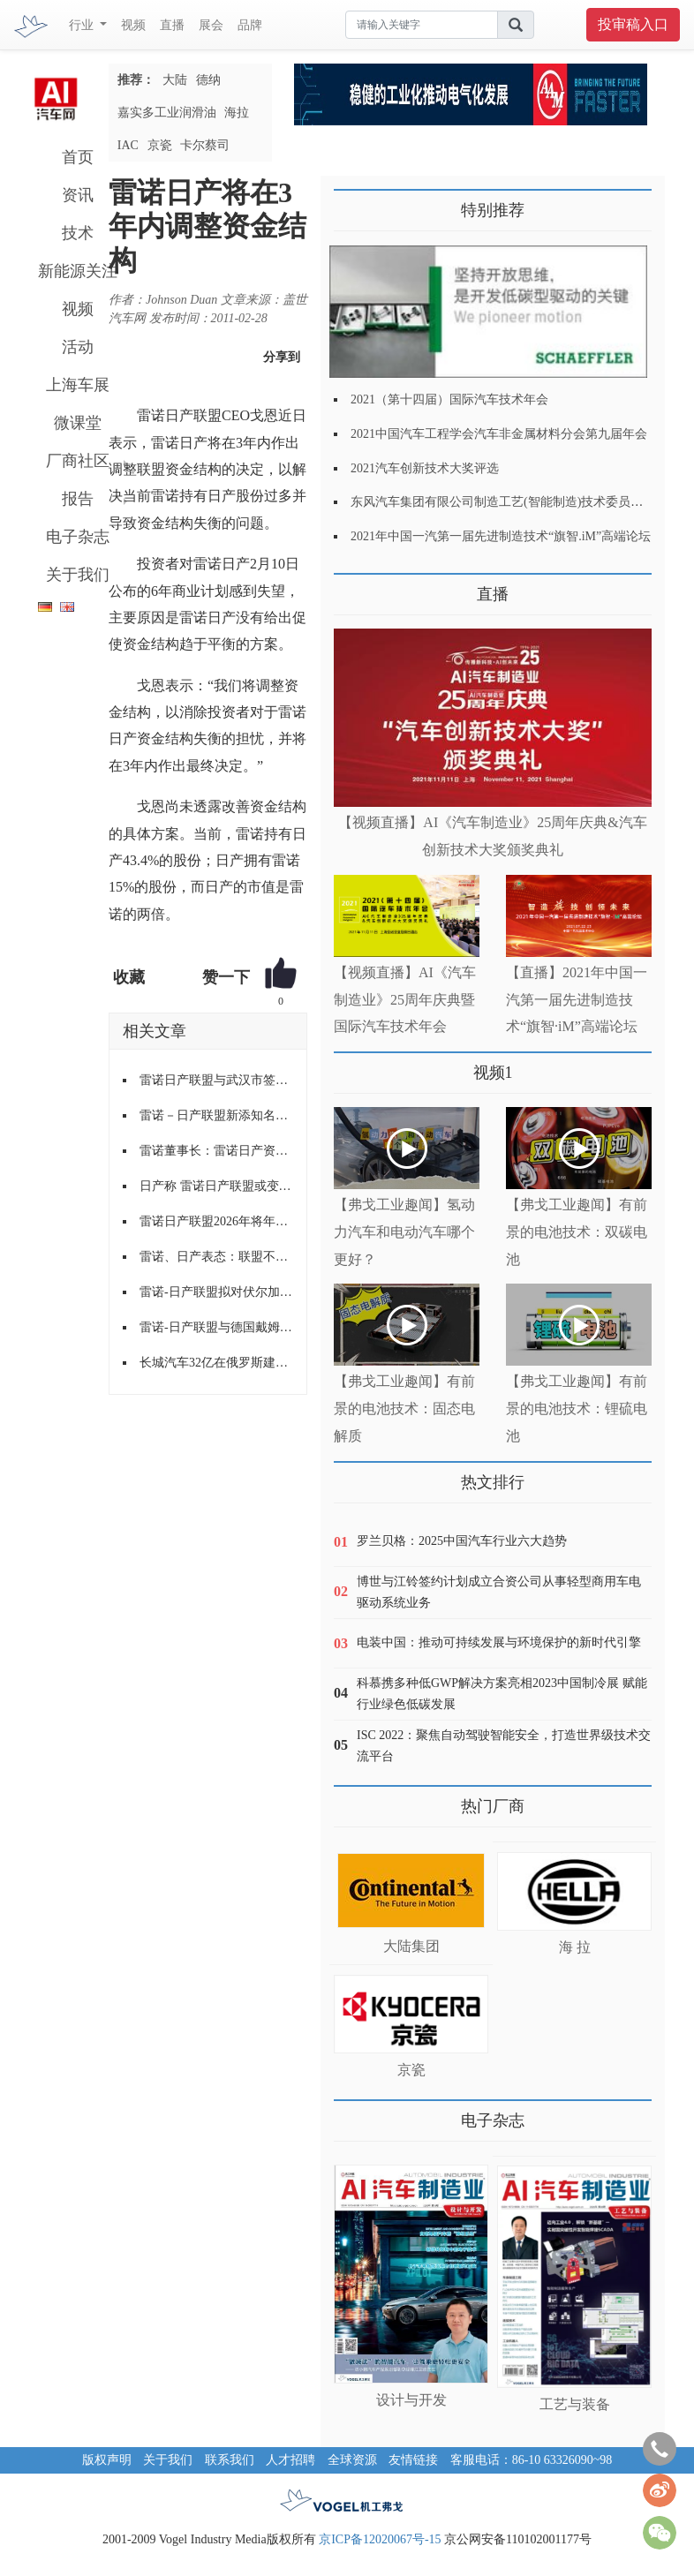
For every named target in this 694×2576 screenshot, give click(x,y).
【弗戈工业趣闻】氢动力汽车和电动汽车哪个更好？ (404, 1232)
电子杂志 (77, 537)
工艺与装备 (574, 2404)
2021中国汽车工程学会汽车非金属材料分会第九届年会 (499, 434)
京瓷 (159, 145)
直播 (172, 25)
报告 (78, 499)
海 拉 (575, 1947)
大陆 (174, 80)
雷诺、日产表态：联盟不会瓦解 (216, 1256)
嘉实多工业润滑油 (166, 112)
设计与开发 (411, 2399)
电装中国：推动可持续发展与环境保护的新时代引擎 (499, 1642)
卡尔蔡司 (205, 145)
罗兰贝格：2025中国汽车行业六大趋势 (462, 1541)
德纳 (208, 80)
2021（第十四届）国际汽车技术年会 (449, 399)
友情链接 (413, 2460)
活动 (78, 347)
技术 (78, 233)
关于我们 (77, 575)
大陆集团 (411, 1946)
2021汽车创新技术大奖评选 (425, 468)
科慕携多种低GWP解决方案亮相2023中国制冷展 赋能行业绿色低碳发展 (502, 1693)
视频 (133, 25)
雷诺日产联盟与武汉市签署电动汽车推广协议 (216, 1080)
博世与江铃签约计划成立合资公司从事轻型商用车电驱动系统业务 (499, 1592)
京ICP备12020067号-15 (380, 2539)
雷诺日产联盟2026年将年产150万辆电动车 (216, 1221)
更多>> (352, 587)
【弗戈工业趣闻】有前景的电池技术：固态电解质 (404, 1408)
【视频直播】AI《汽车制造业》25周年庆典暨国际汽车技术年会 (405, 1000)
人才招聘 (290, 2460)
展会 (211, 25)
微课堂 (78, 423)
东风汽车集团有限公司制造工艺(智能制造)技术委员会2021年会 (521, 501)
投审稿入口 (633, 24)
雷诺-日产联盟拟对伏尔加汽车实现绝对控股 (216, 1292)
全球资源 (352, 2460)
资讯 (78, 195)
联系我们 (229, 2460)
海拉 (236, 112)
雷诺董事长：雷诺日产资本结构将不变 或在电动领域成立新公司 (216, 1150)
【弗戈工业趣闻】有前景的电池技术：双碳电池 (576, 1232)
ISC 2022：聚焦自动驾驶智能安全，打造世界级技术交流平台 (504, 1746)
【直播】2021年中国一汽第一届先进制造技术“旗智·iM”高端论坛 (576, 1000)
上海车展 (77, 385)
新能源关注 (77, 271)
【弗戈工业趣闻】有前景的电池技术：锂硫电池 (576, 1408)
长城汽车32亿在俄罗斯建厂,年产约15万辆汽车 (216, 1362)
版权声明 (107, 2460)
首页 (78, 157)
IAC (128, 145)
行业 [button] (83, 25)
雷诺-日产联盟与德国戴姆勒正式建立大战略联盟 (216, 1327)
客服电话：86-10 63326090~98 (531, 2460)
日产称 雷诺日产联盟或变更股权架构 (216, 1186)
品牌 (250, 25)
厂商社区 (77, 461)
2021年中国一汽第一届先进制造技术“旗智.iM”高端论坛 (501, 536)
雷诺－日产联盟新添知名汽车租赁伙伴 (216, 1115)
